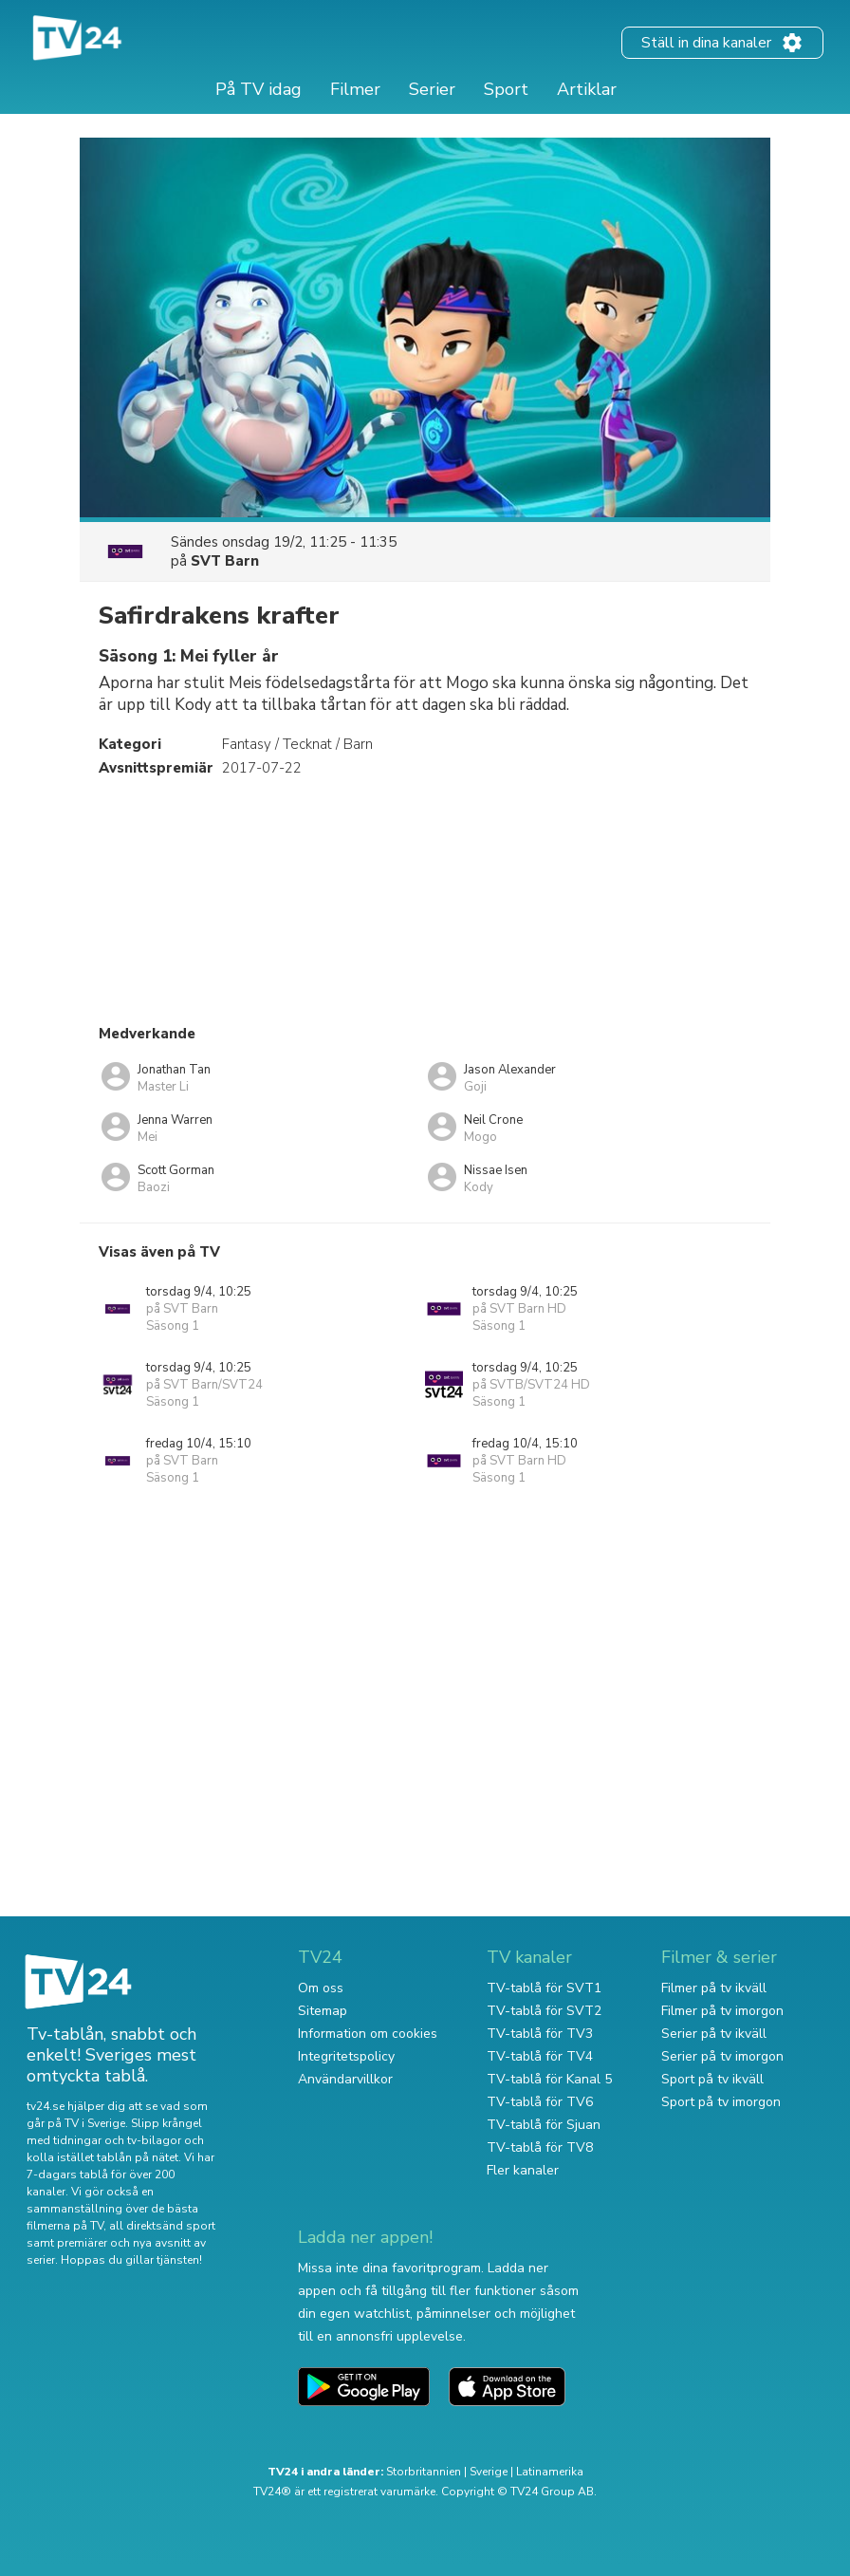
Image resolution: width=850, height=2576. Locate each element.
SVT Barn (225, 560)
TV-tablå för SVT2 (544, 2011)
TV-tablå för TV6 (540, 2102)
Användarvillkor (345, 2079)
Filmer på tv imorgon (722, 2011)
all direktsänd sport (162, 2225)
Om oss (320, 1988)
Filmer (355, 89)
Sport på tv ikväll (712, 2079)
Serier (432, 89)
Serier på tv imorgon (722, 2056)
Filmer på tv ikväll (714, 1988)
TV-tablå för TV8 (540, 2147)
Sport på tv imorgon (721, 2102)
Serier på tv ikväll (714, 2034)
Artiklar (587, 89)
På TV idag (258, 89)
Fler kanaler (523, 2170)
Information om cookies (367, 2034)
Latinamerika (549, 2471)
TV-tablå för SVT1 (544, 1988)
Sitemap (322, 2011)
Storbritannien (423, 2471)
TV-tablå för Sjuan (544, 2125)
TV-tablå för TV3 (540, 2034)
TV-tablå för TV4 (540, 2056)
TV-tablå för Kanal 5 (549, 2079)
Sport (506, 89)
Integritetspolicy (346, 2056)
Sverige (489, 2471)
